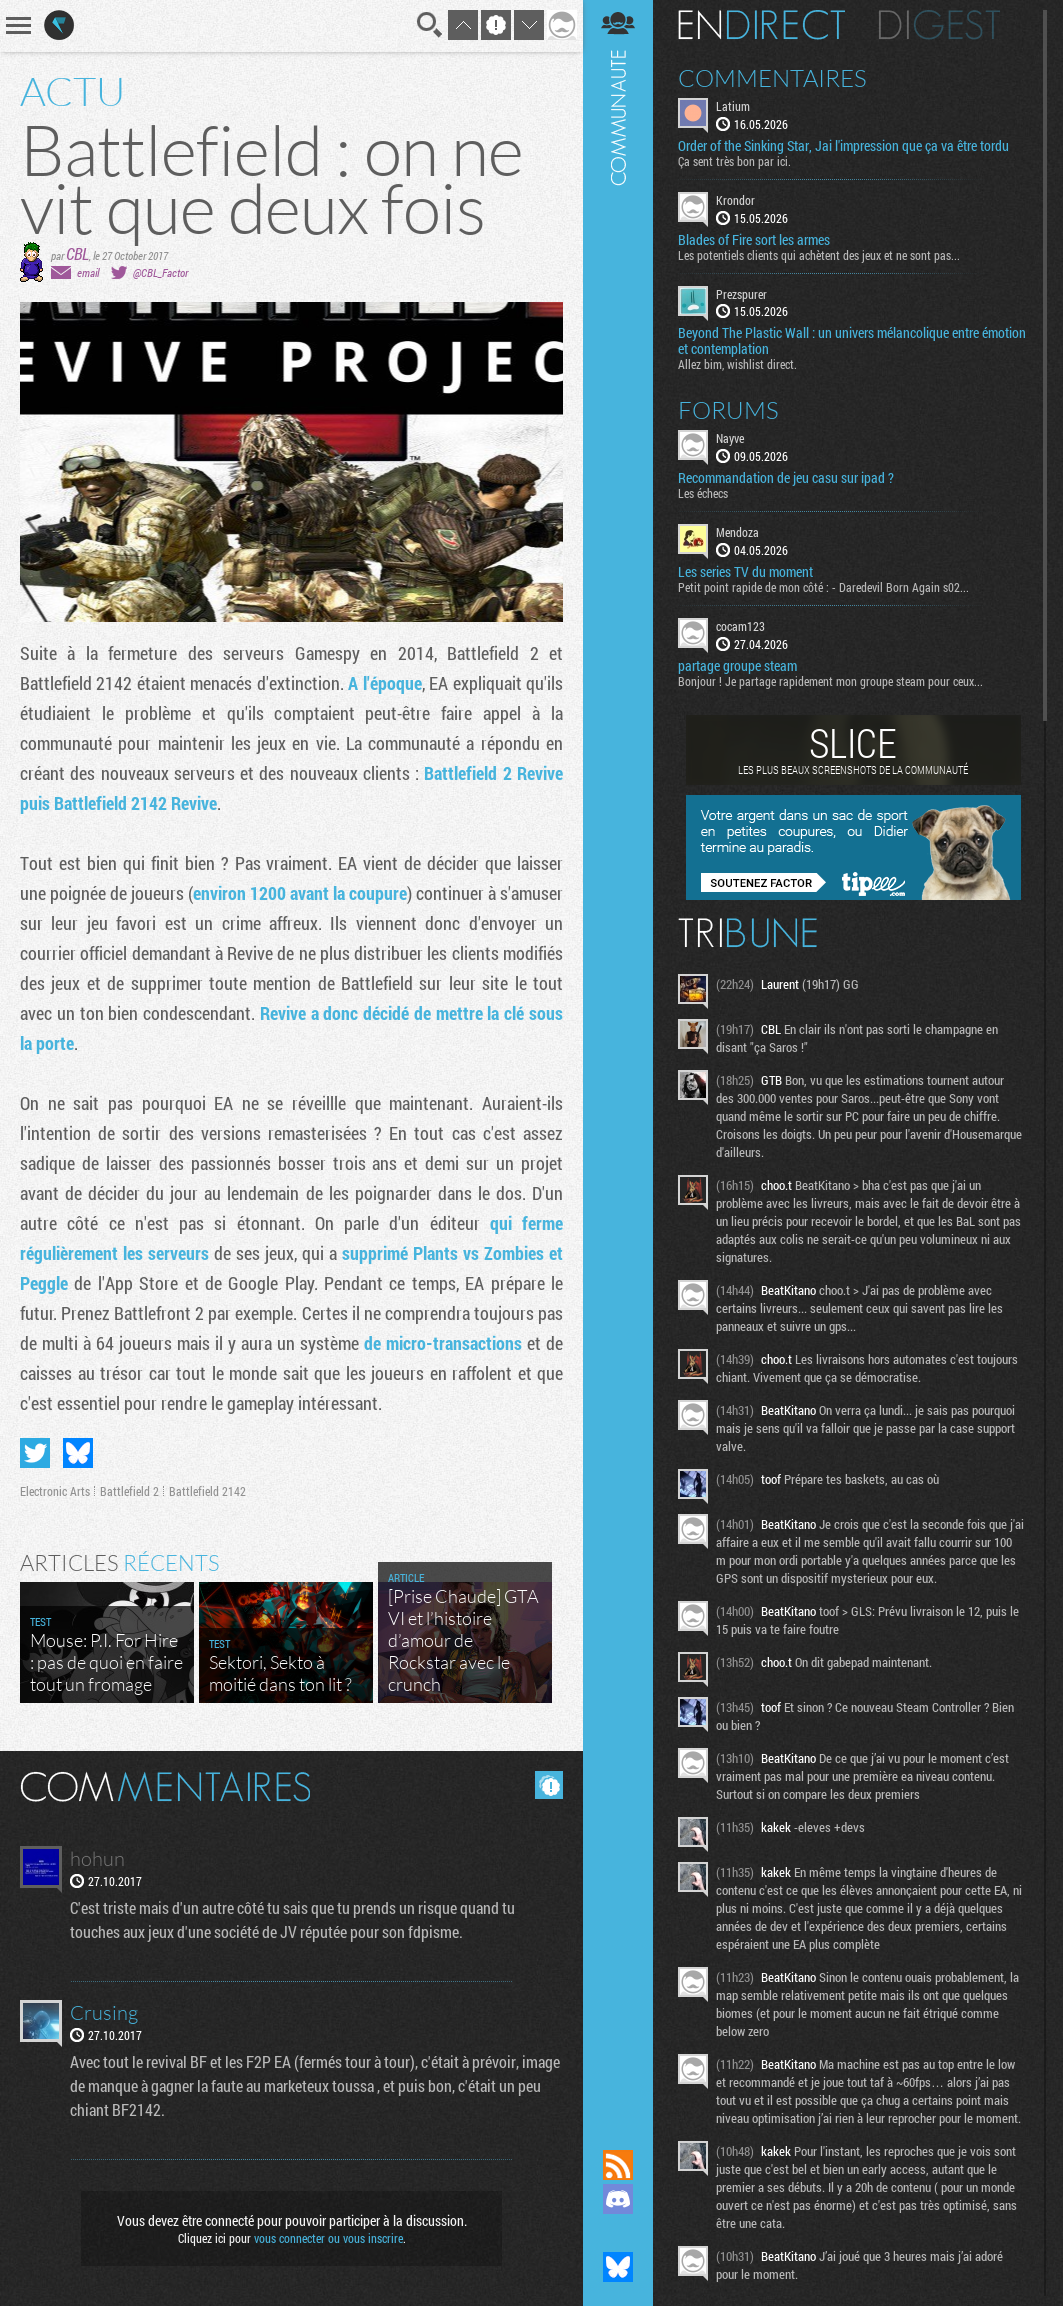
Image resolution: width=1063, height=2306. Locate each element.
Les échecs (703, 493)
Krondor (735, 200)
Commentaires (772, 78)
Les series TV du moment (745, 572)
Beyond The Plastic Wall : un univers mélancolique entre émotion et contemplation (852, 341)
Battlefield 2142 (207, 1491)
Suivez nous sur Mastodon (618, 2233)
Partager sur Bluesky (78, 1453)
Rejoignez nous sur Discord (618, 2199)
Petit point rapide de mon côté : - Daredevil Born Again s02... (823, 587)
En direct (761, 25)
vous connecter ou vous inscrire (328, 2238)
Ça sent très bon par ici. (734, 161)
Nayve (730, 438)
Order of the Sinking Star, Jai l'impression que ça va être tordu (843, 146)
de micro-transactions (443, 1343)
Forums (728, 410)
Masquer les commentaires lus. (549, 1785)
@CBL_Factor (160, 272)
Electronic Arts (55, 1491)
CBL (77, 253)
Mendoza (737, 532)
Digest (939, 25)
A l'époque (384, 683)
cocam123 (740, 626)
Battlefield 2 (129, 1491)
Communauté (618, 1055)
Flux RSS (618, 2165)
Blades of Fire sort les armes (754, 240)
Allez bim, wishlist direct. (737, 364)
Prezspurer (741, 294)
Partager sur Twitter (35, 1453)
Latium (733, 106)
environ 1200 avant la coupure (300, 893)
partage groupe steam (737, 666)
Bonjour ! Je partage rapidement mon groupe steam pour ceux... (830, 681)
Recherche (430, 25)
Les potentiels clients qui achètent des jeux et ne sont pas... (819, 255)
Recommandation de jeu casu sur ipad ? (786, 478)
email (88, 272)
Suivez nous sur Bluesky (618, 2267)
